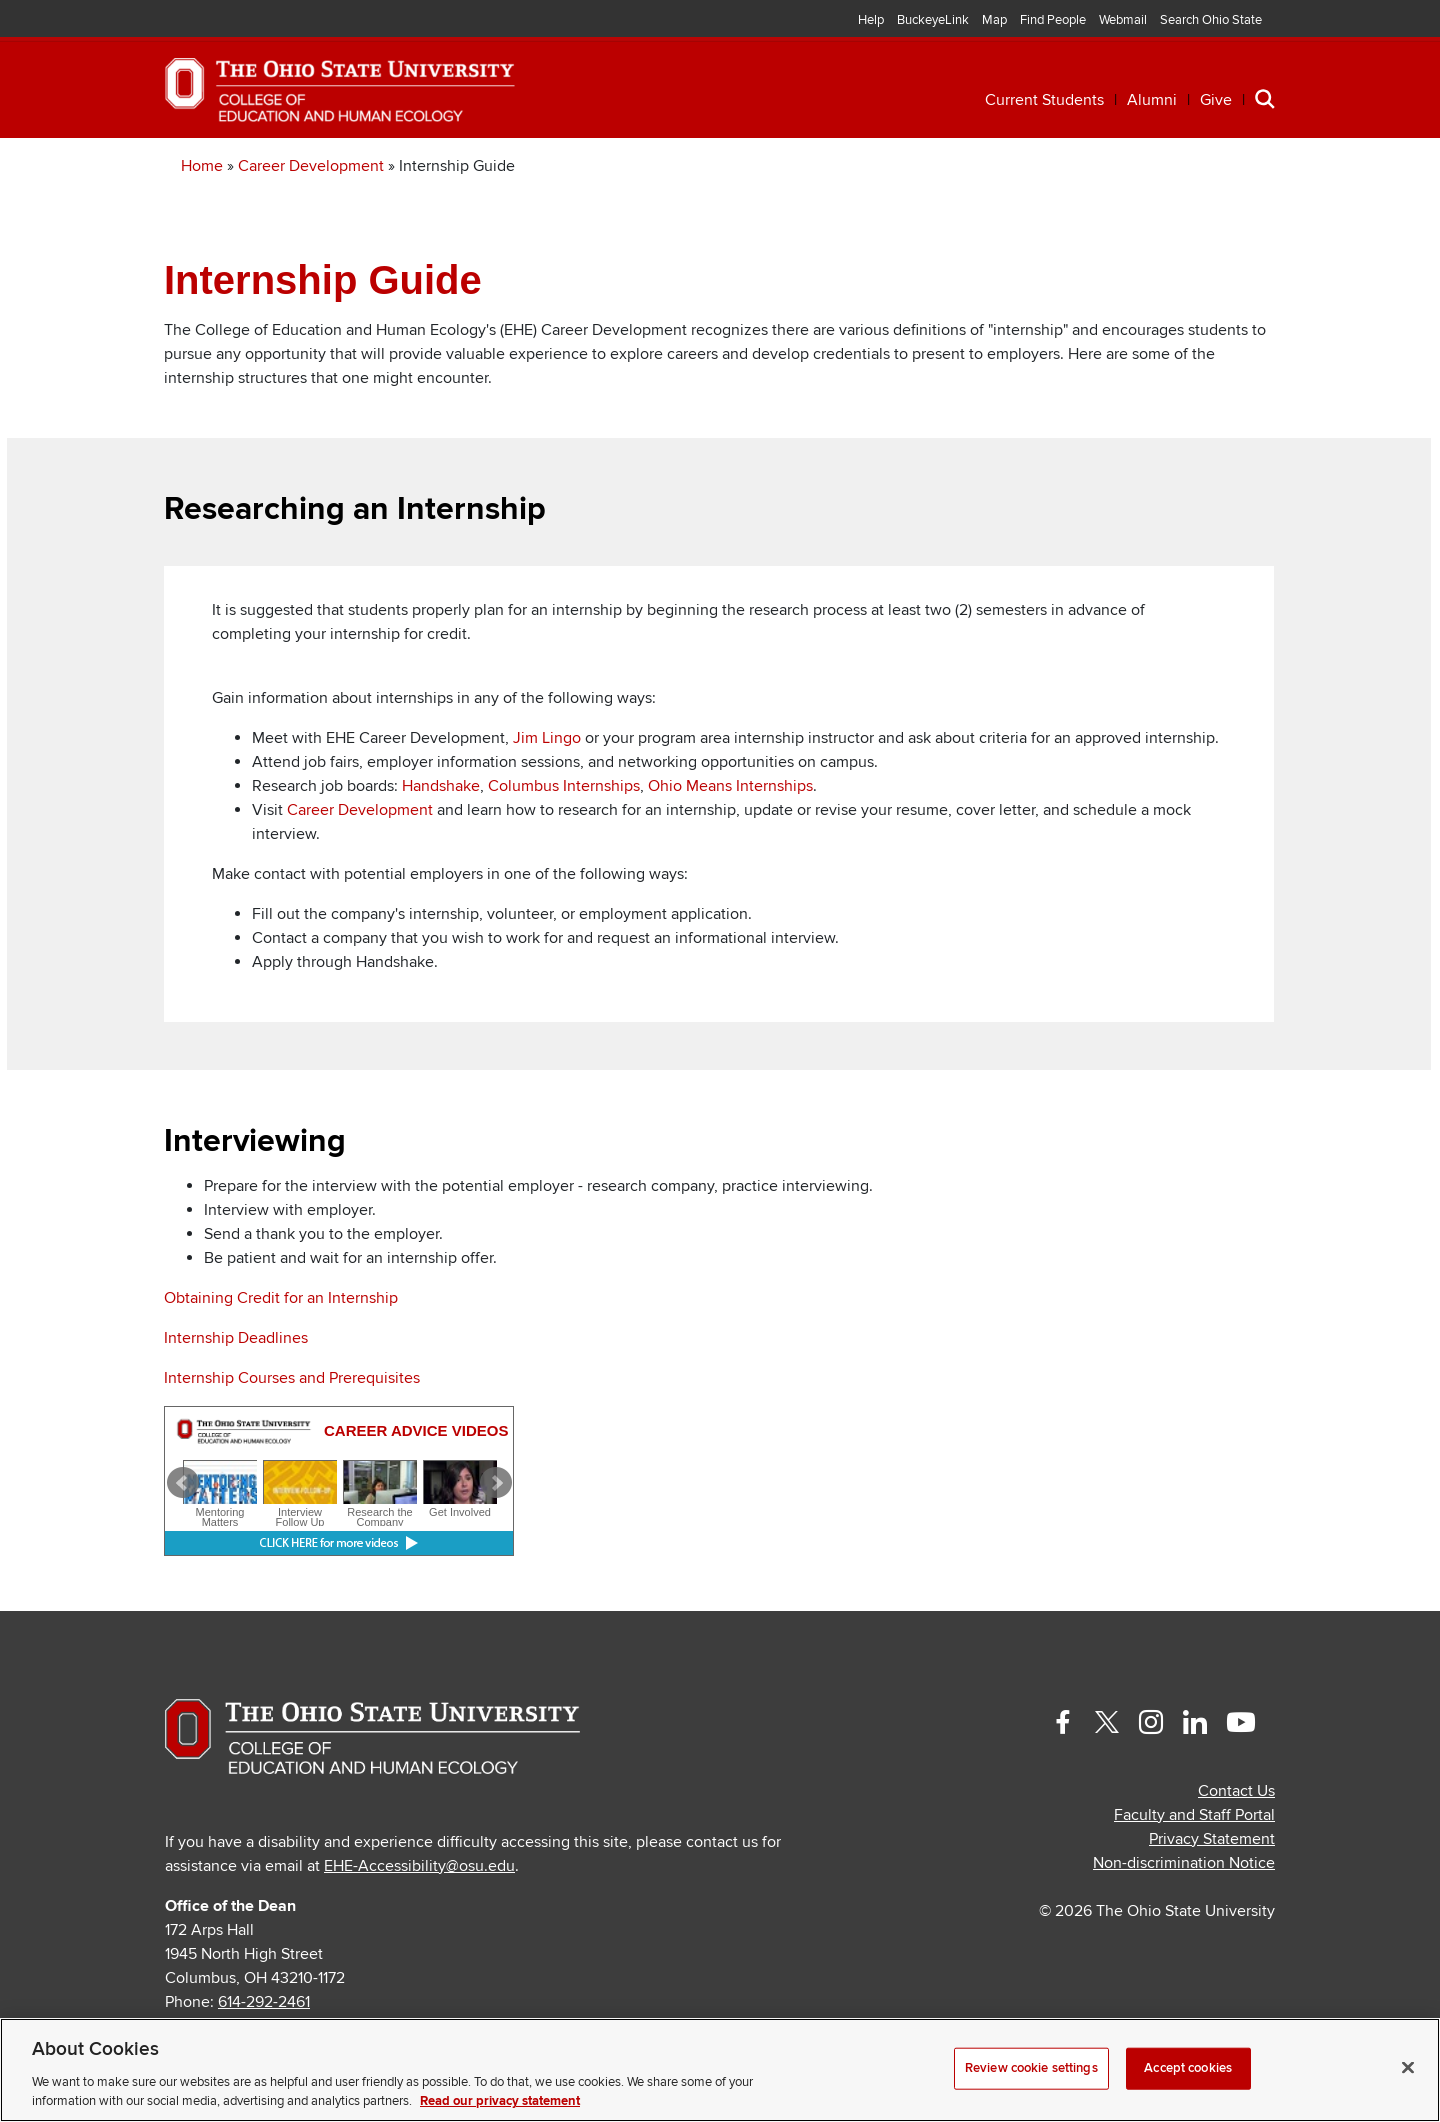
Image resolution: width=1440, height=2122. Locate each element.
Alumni (1152, 100)
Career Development (311, 225)
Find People (1053, 20)
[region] (720, 2070)
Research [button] (820, 167)
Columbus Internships (564, 845)
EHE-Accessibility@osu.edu (419, 1925)
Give (1216, 100)
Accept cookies (1188, 2068)
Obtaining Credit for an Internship (281, 1357)
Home (202, 225)
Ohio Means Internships (730, 845)
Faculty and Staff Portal (1194, 1874)
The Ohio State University (225, 21)
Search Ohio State (1211, 20)
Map (994, 20)
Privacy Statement (1212, 1898)
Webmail (1123, 20)
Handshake (441, 845)
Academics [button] (333, 167)
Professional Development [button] (579, 167)
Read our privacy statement (500, 2101)
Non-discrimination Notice (1184, 1922)
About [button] (1127, 167)
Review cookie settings (1031, 2068)
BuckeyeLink (933, 20)
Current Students (1044, 100)
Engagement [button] (982, 167)
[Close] (1408, 2068)
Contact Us (1236, 1850)
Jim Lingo (547, 797)
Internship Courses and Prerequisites (292, 1437)
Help (871, 20)
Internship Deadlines (236, 1397)
